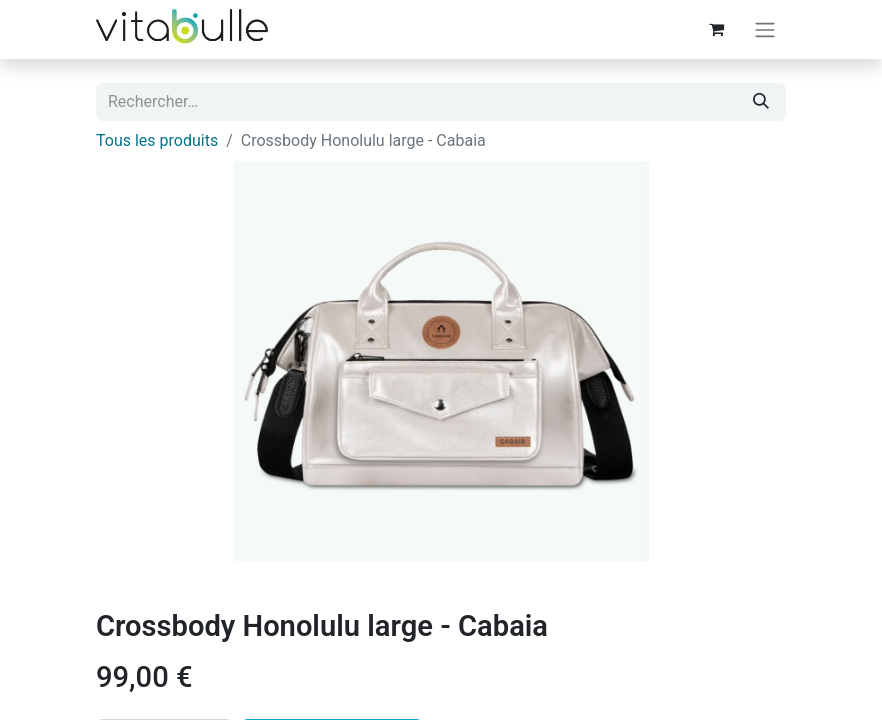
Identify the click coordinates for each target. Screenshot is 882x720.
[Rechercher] (761, 102)
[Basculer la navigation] (765, 29)
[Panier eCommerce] (716, 29)
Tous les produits (157, 140)
